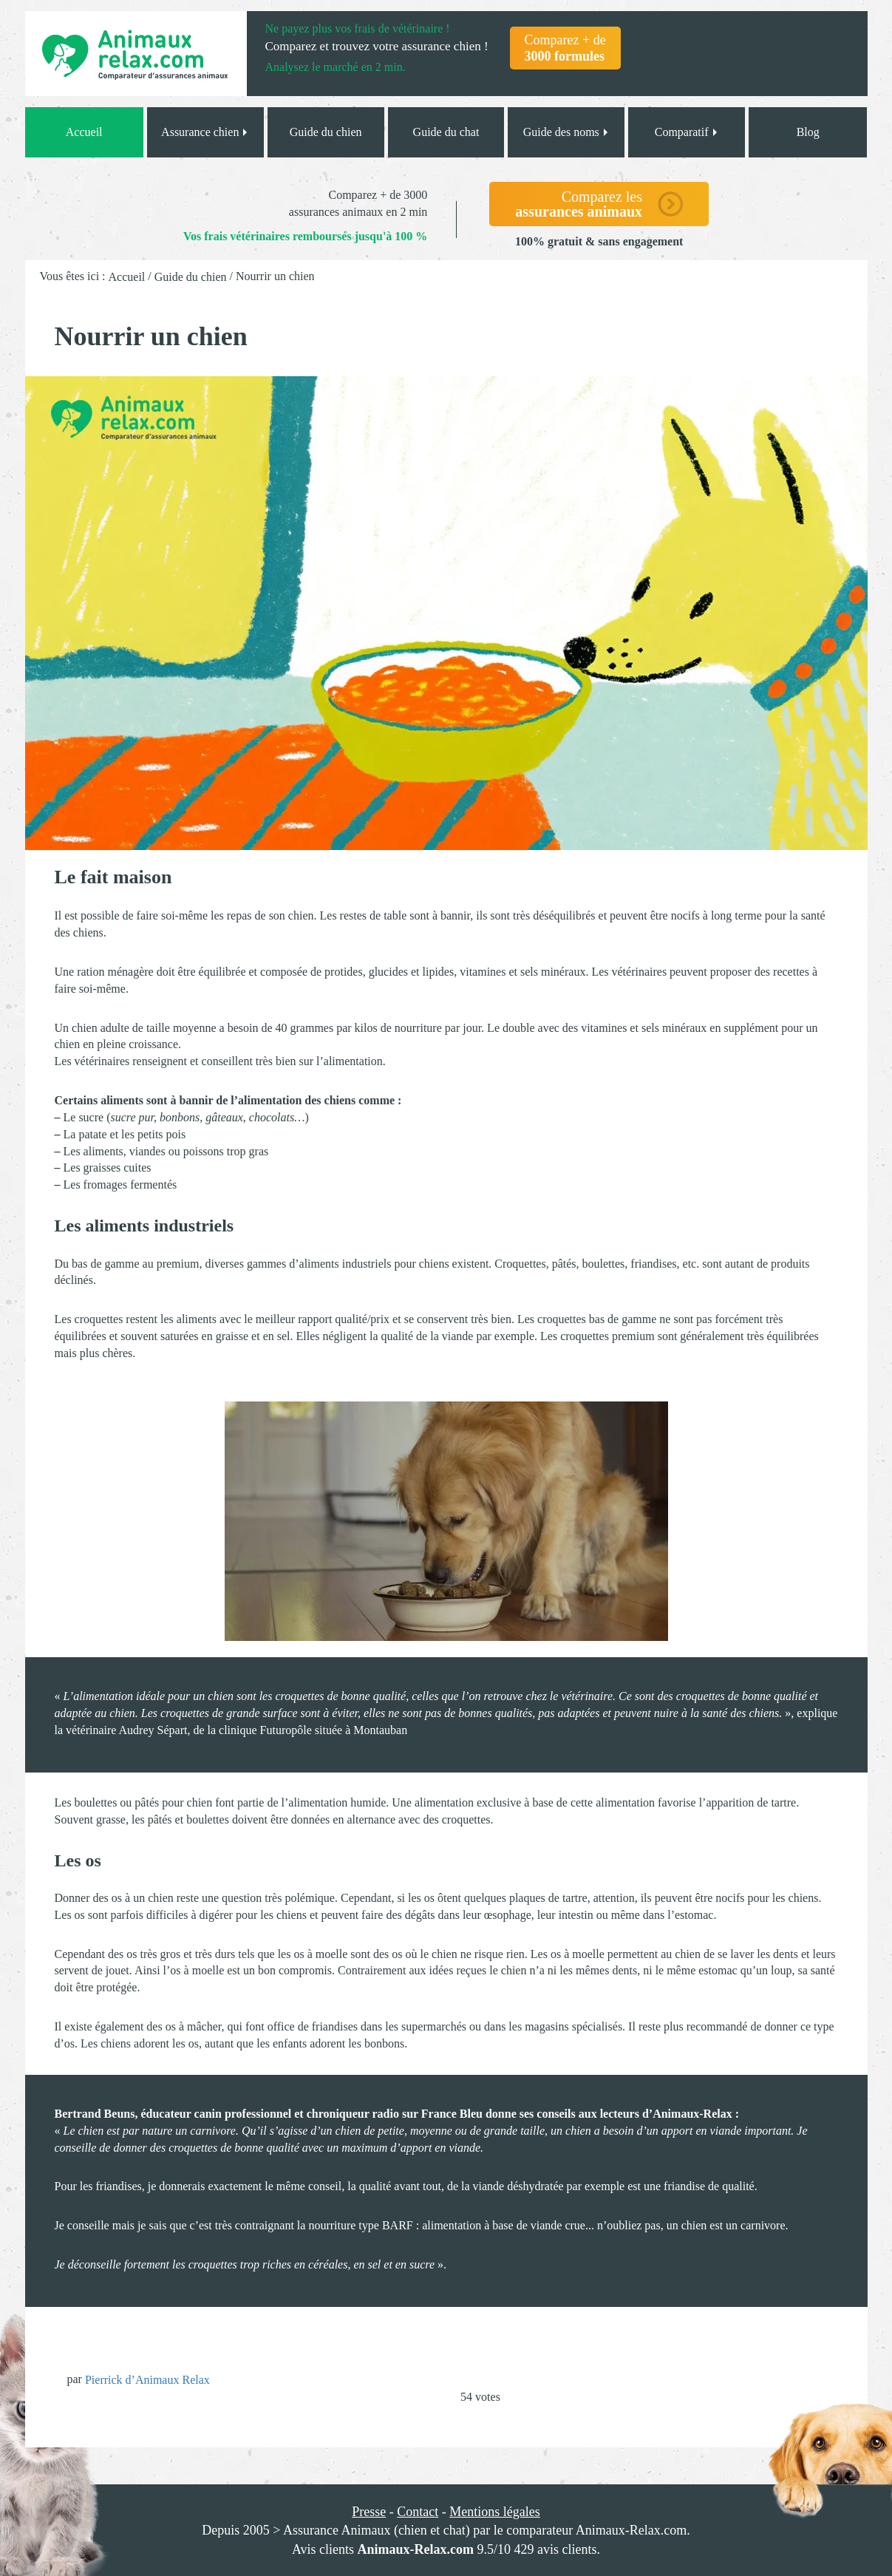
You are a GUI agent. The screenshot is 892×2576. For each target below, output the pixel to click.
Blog (808, 132)
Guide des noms (566, 132)
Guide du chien (326, 132)
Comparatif (687, 132)
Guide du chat (446, 132)
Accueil (84, 132)
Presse (369, 2511)
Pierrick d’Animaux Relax (147, 2379)
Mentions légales (494, 2511)
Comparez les (578, 204)
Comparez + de (565, 48)
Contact (417, 2511)
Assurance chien (205, 132)
